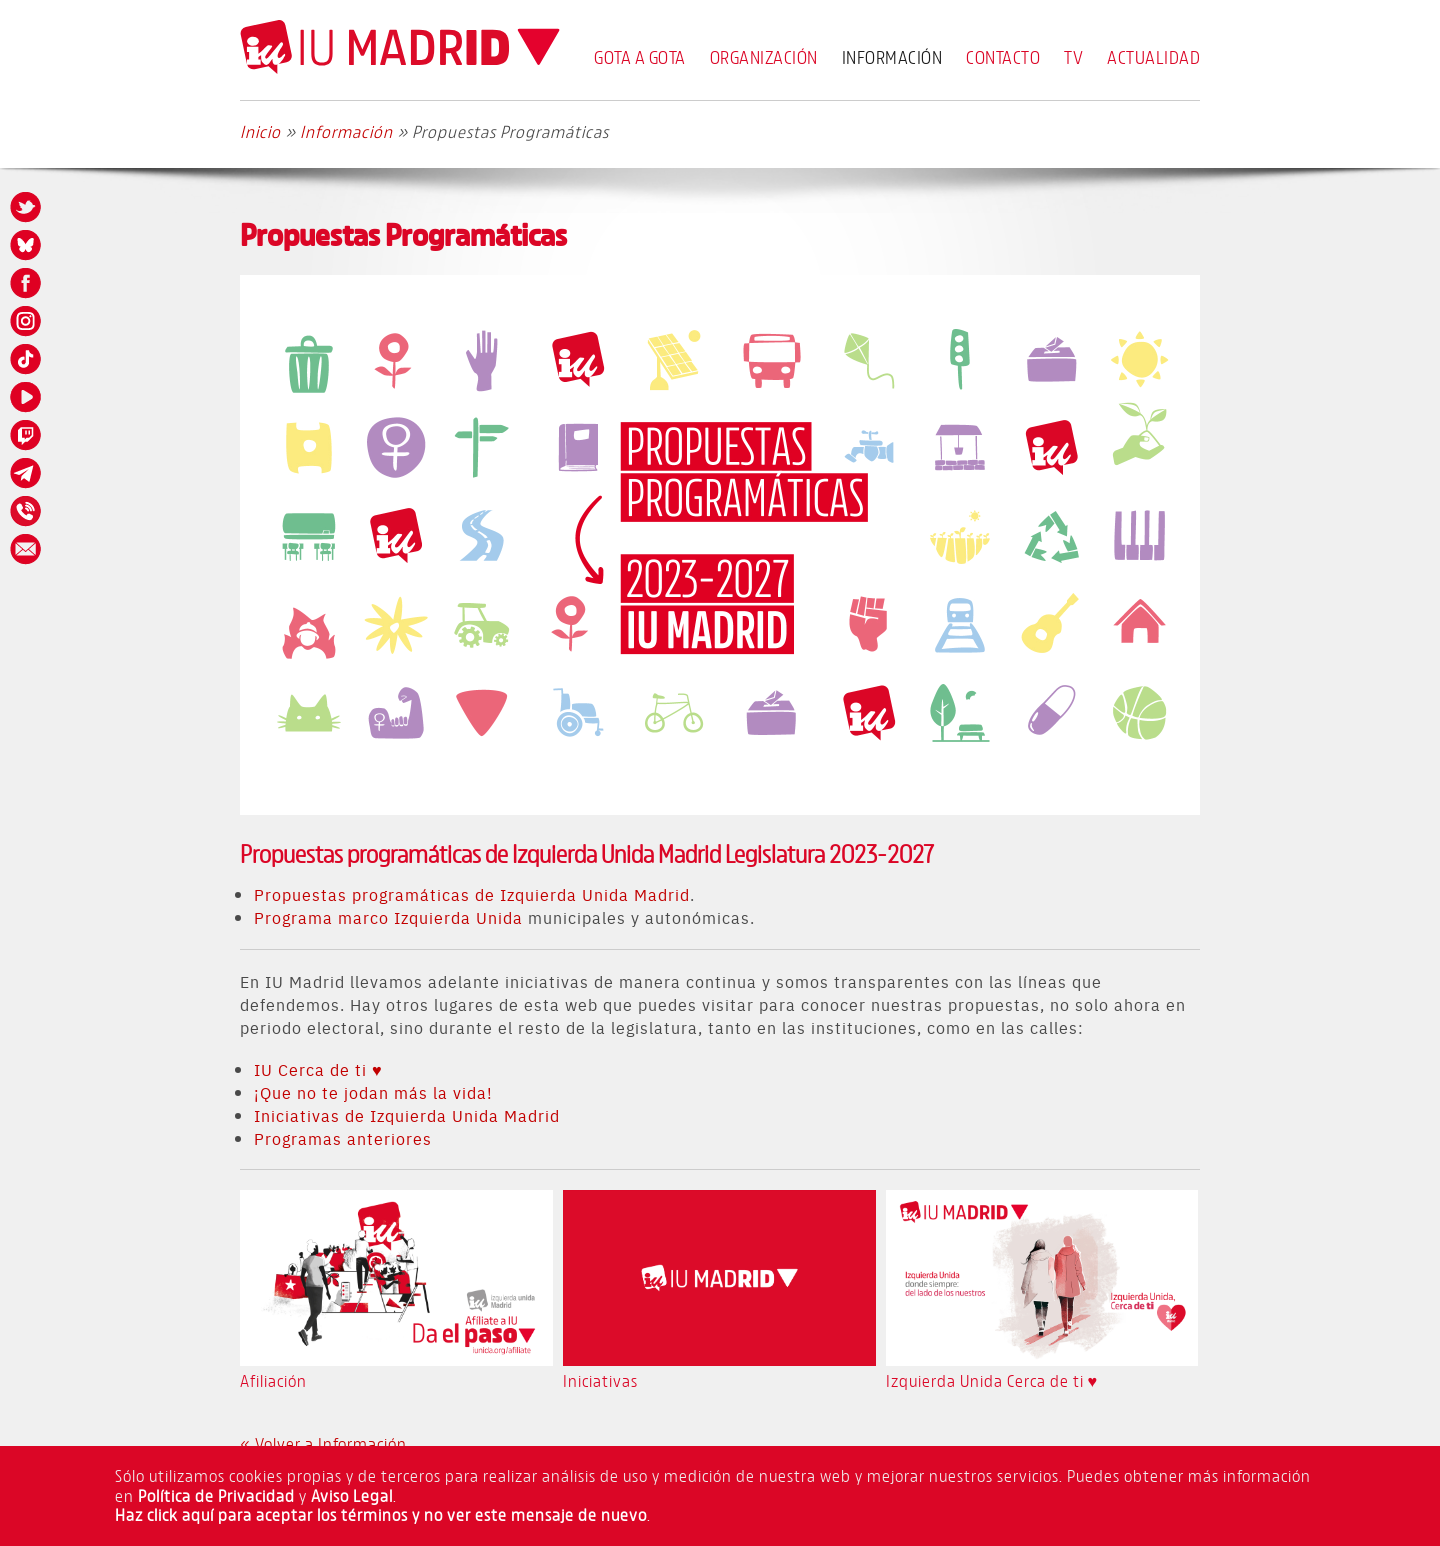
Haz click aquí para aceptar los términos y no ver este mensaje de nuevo (381, 1514)
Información (892, 57)
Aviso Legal (352, 1495)
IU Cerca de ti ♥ (318, 1069)
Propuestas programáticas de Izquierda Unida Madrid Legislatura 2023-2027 (587, 853)
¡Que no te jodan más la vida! (373, 1092)
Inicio (260, 131)
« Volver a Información (323, 1443)
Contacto (1003, 57)
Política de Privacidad (216, 1495)
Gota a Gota (640, 57)
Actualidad (1153, 57)
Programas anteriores (343, 1138)
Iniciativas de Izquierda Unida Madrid (407, 1115)
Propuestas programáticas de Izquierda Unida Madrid (472, 894)
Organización (764, 57)
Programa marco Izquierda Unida (388, 917)
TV (1073, 57)
